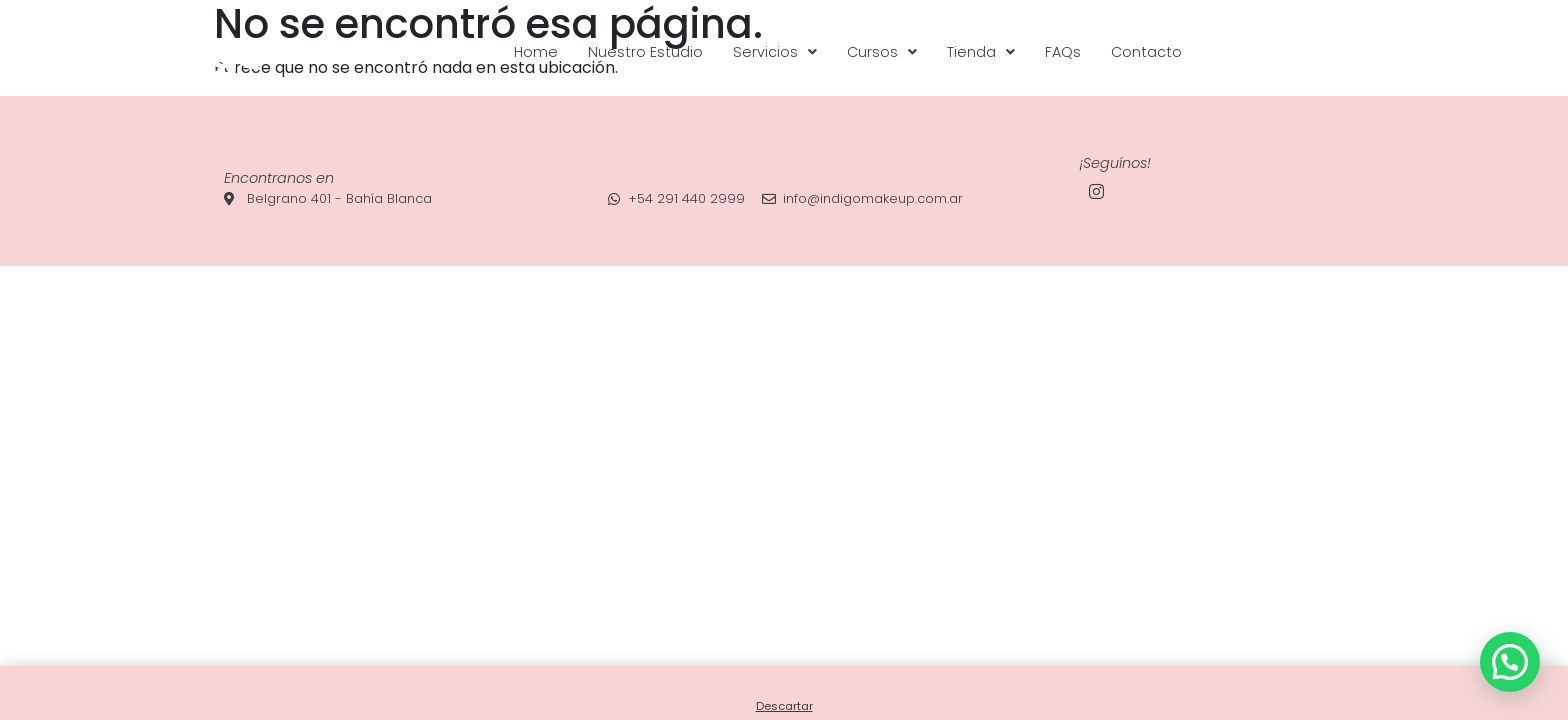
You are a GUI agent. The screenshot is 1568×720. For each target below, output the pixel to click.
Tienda (981, 52)
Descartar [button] (784, 706)
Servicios (775, 52)
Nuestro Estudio (645, 52)
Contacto (1146, 52)
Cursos (882, 52)
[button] (775, 52)
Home (536, 52)
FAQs (1063, 52)
